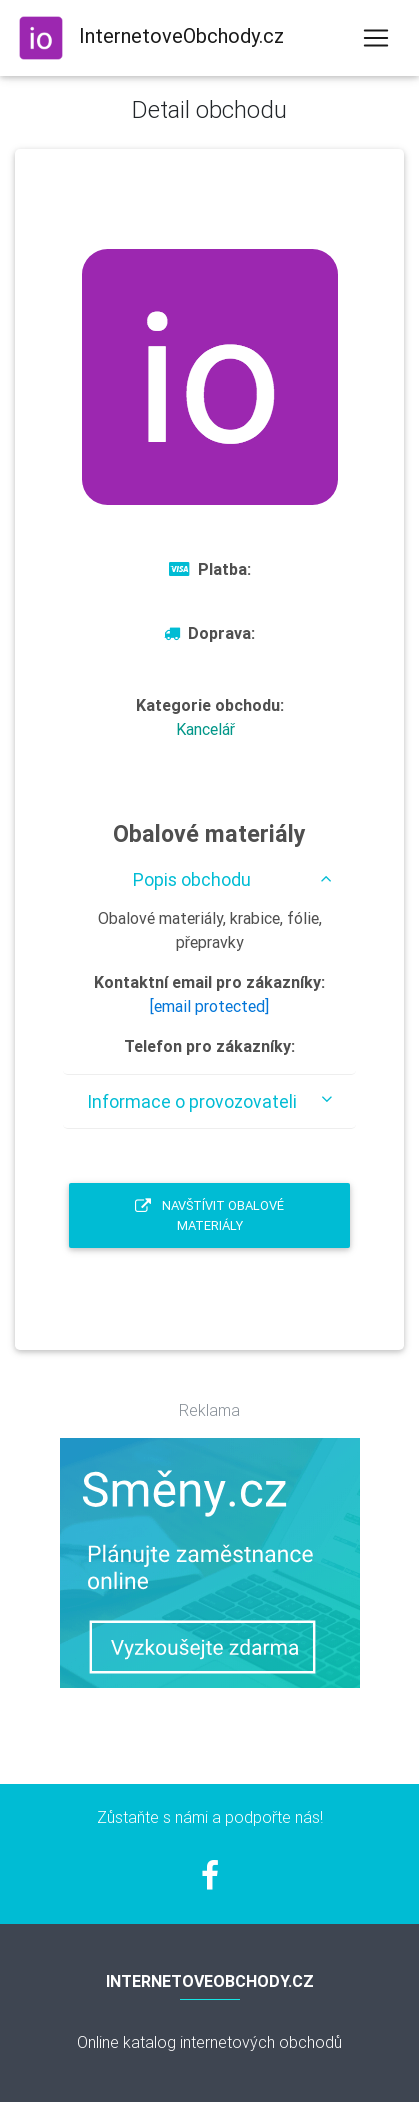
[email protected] (209, 1006)
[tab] (209, 879)
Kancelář (205, 729)
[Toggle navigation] (376, 38)
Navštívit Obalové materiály (209, 1215)
